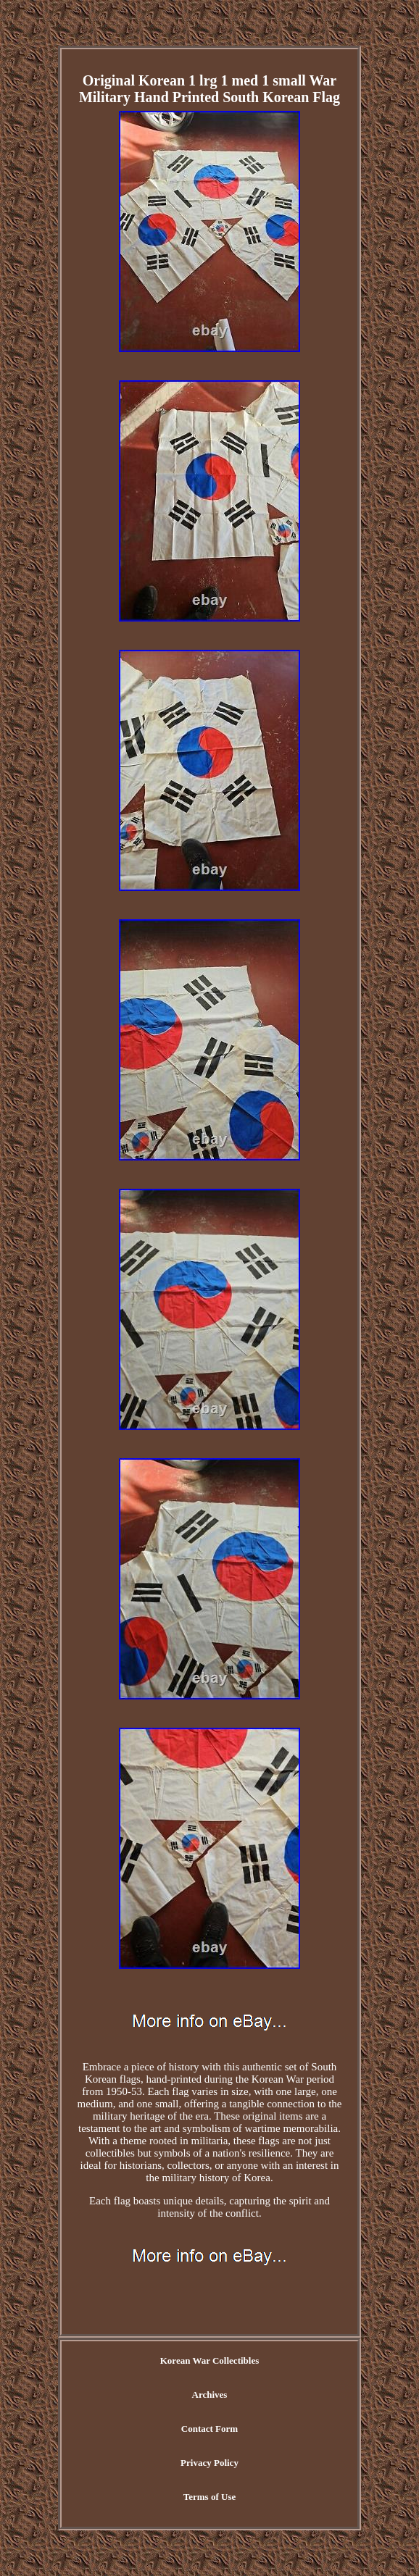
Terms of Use (209, 2496)
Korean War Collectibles (210, 2360)
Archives (210, 2394)
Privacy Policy (209, 2462)
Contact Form (209, 2428)
